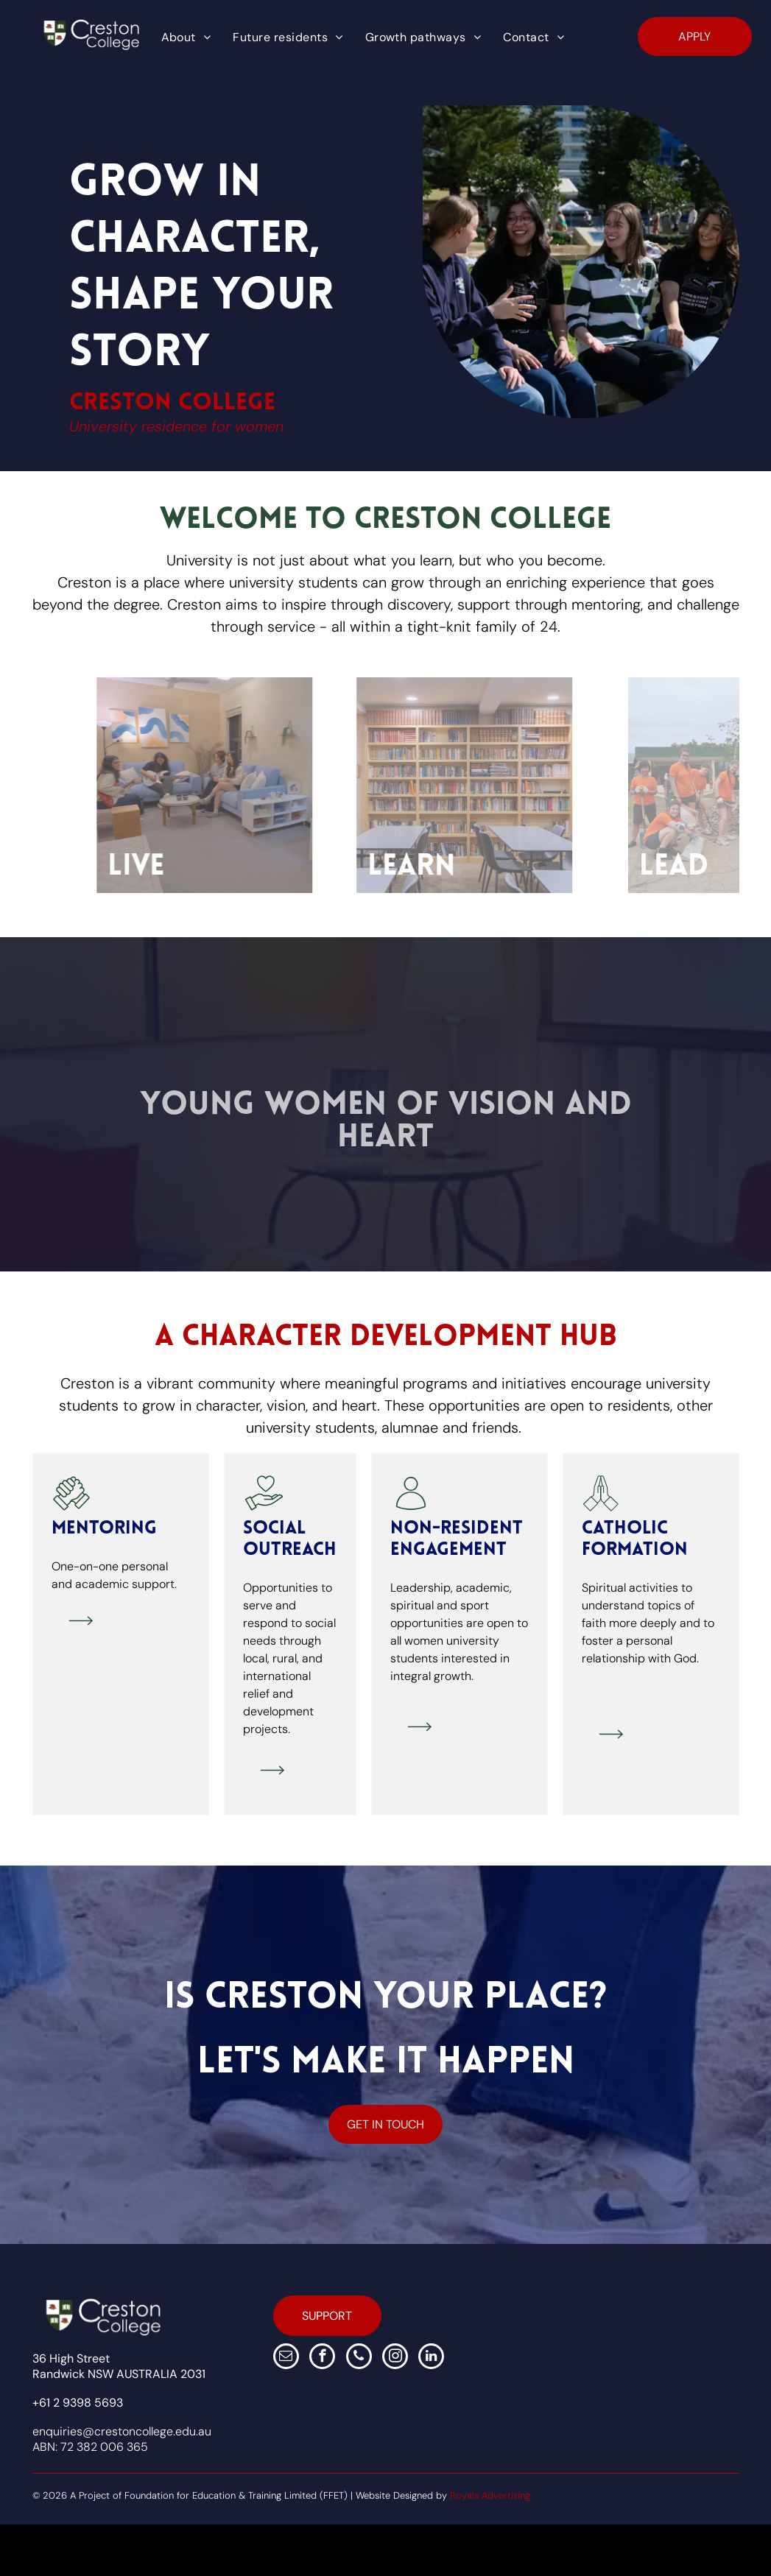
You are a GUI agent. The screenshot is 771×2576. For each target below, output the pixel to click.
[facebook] (322, 2358)
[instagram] (395, 2358)
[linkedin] (431, 2358)
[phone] (359, 2358)
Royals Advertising (490, 2495)
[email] (286, 2358)
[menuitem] (186, 37)
